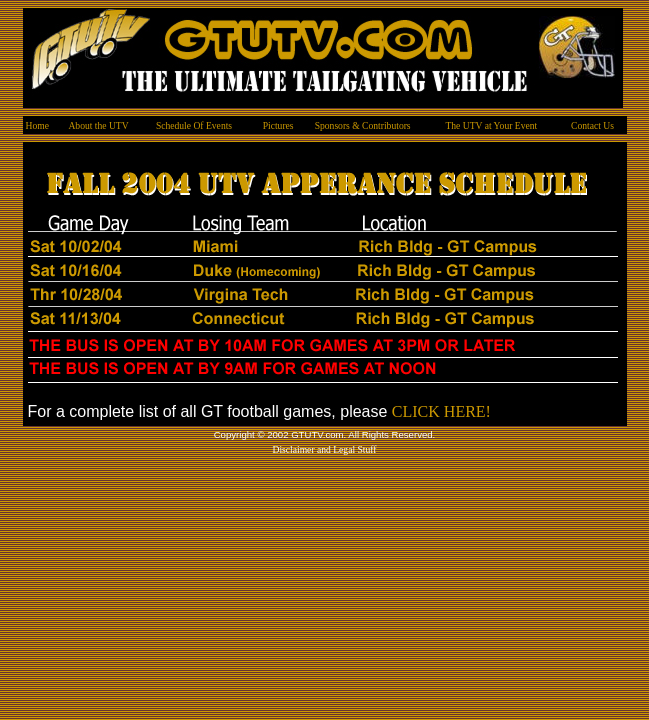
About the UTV (98, 125)
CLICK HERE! (441, 411)
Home (37, 125)
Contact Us (592, 125)
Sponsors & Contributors (363, 125)
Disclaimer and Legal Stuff (324, 449)
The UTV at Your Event (491, 125)
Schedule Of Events (194, 125)
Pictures (278, 125)
